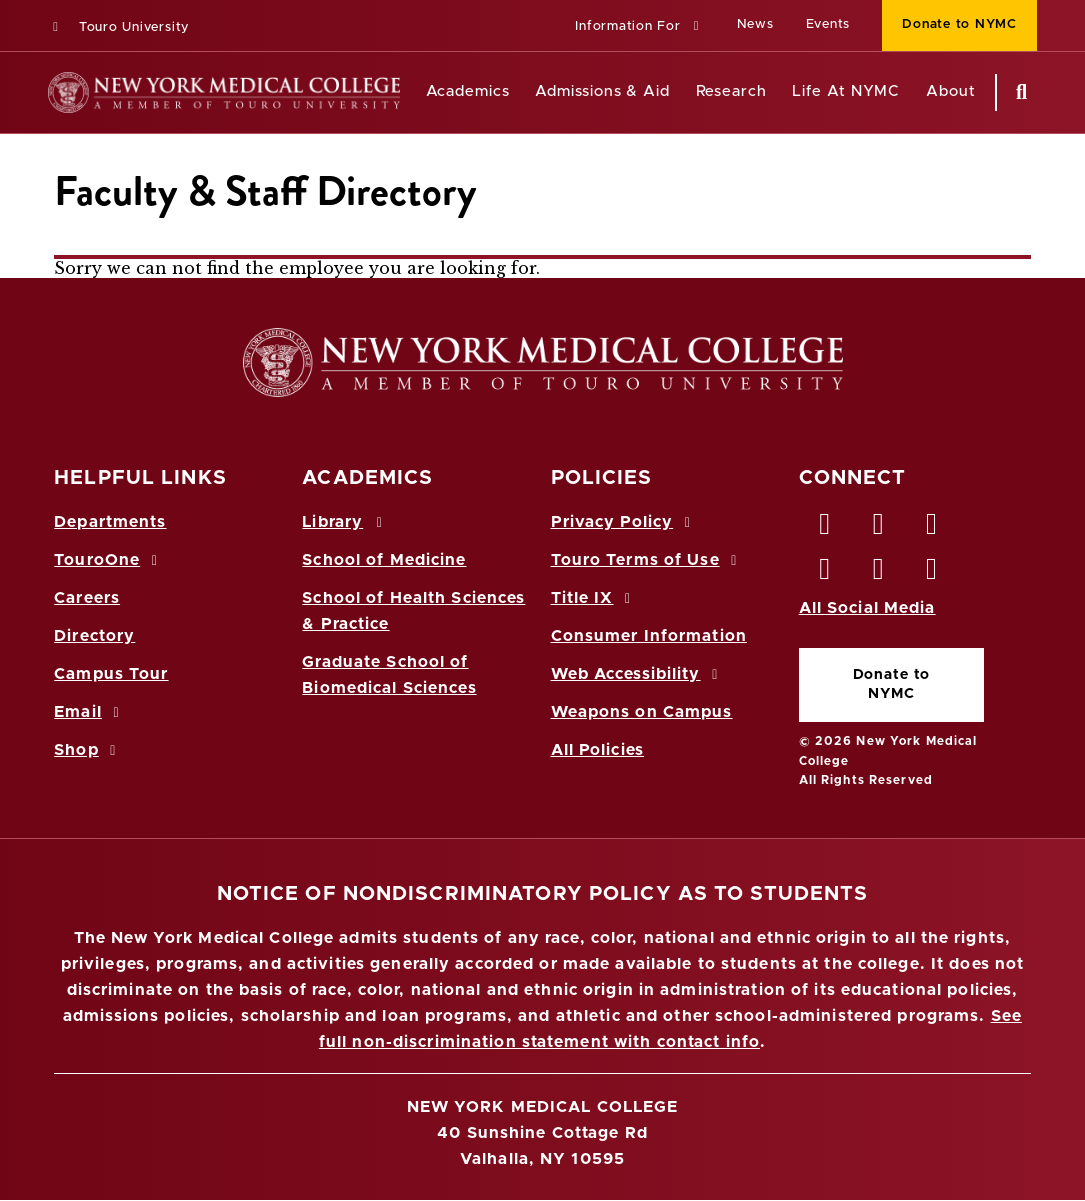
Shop (88, 750)
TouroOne (108, 560)
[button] (639, 27)
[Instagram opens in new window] (826, 574)
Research (731, 91)
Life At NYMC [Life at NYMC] (846, 91)
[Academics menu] (524, 92)
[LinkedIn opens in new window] (932, 529)
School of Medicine (384, 560)
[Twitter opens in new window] (879, 529)
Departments (110, 522)
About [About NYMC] (951, 91)
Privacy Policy (624, 522)
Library (345, 522)
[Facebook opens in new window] (826, 529)
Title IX (594, 598)
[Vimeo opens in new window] (879, 574)
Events (828, 24)
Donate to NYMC (892, 684)
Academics (468, 91)
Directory (94, 636)
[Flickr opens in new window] (932, 574)
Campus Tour (111, 674)
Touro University (118, 27)
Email (89, 712)
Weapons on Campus (642, 712)
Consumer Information (649, 636)
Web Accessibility (638, 674)
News (755, 24)
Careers (87, 598)
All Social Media (867, 608)
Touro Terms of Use (647, 560)
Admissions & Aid (602, 91)
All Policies (597, 750)
